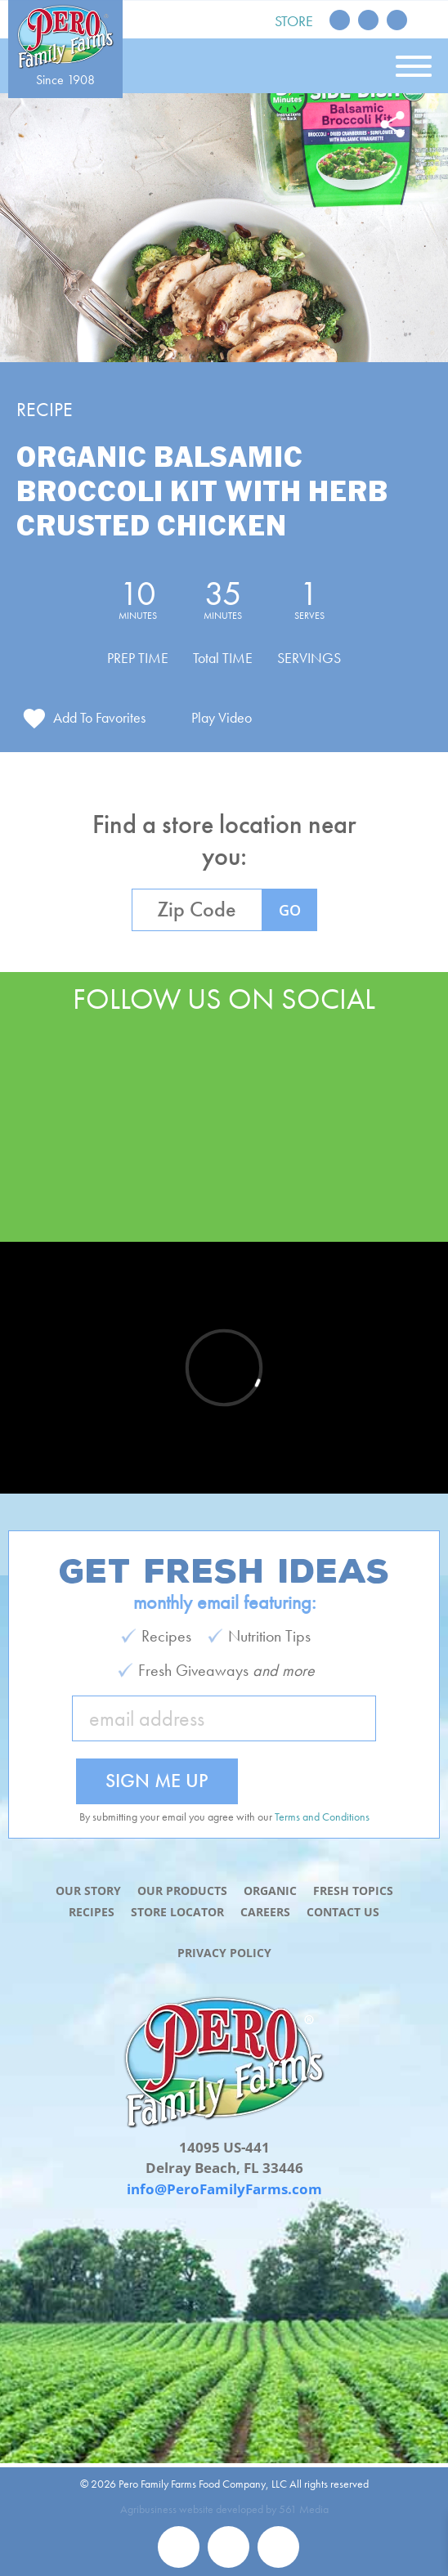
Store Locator (177, 1912)
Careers (265, 1912)
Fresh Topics (353, 1890)
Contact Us (343, 1912)
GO (290, 910)
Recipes (91, 1912)
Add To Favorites (99, 717)
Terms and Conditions (322, 1816)
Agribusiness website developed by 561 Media (224, 2509)
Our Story (88, 1890)
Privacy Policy (224, 1952)
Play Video (221, 717)
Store (294, 20)
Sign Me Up (156, 1780)
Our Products (182, 1890)
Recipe (44, 409)
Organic (270, 1890)
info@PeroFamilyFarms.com (224, 2189)
